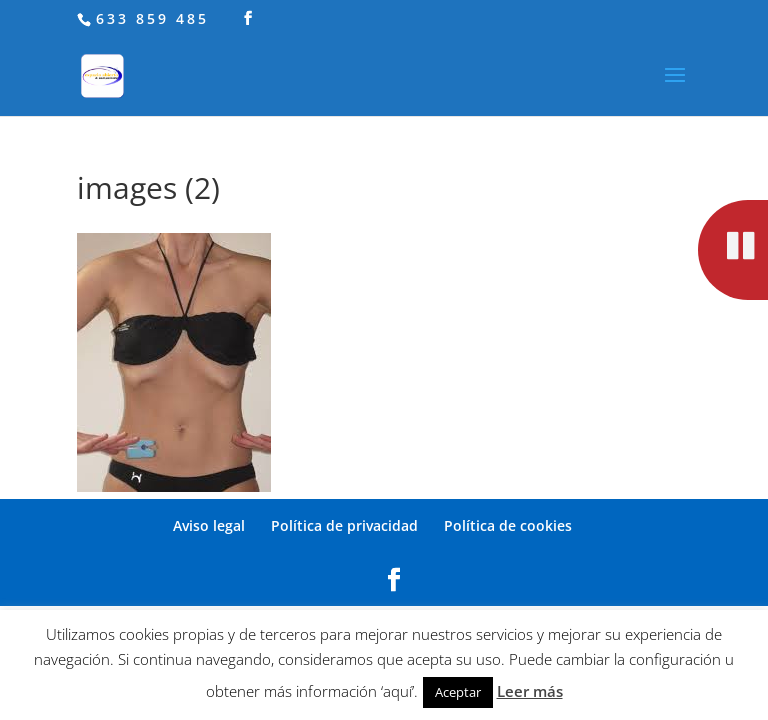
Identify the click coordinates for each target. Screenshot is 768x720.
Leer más (530, 691)
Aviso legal (209, 525)
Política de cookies (508, 525)
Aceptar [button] (458, 692)
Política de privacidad (344, 525)
